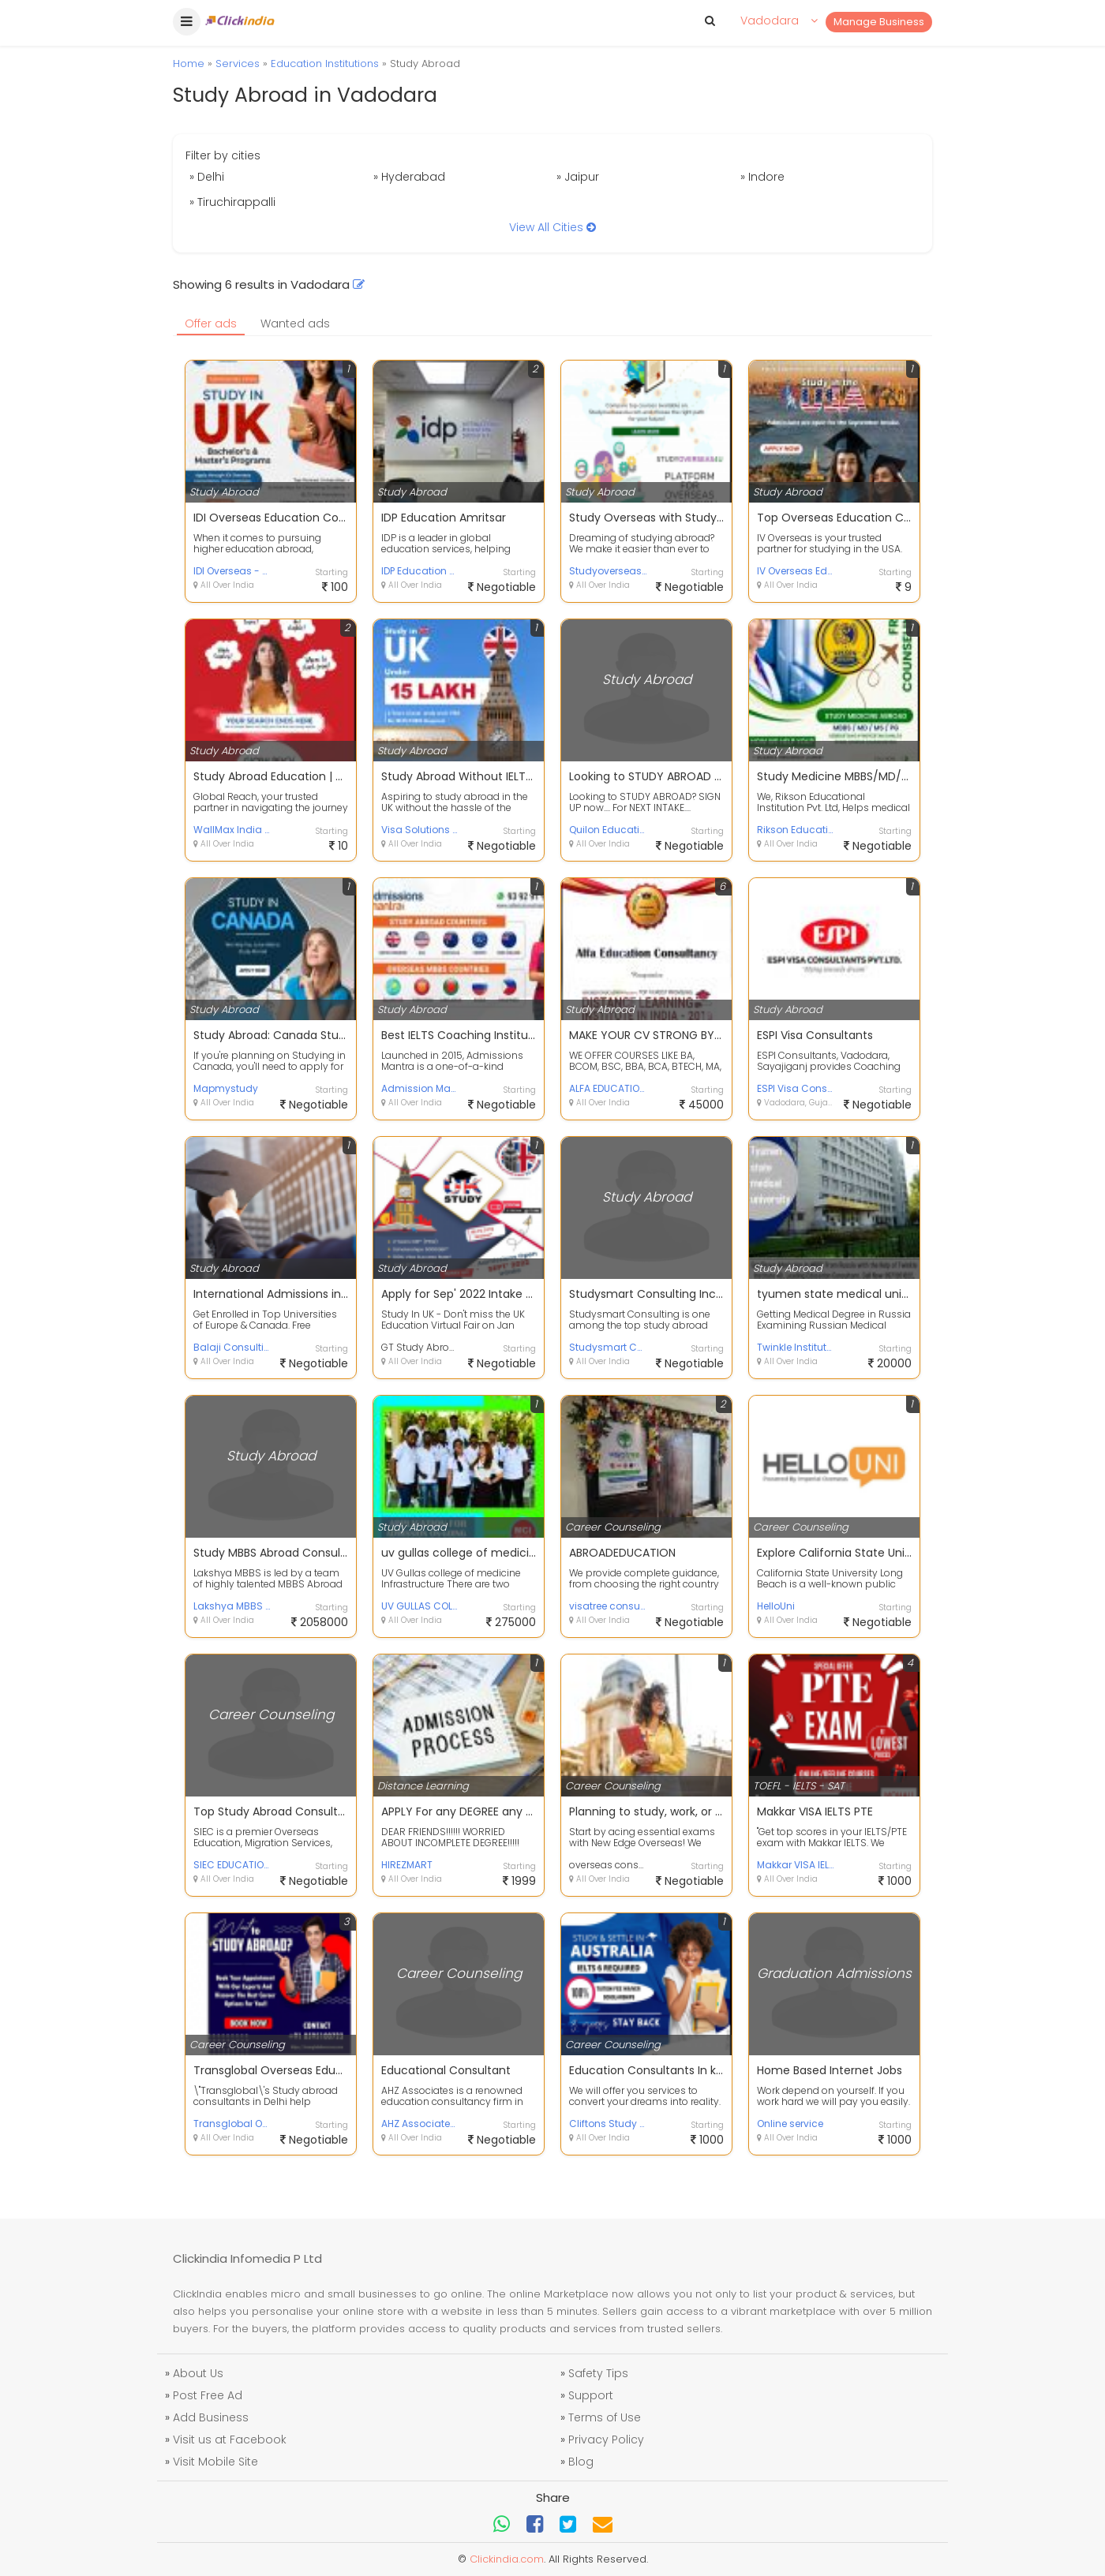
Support (590, 2395)
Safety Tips (598, 2373)
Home (188, 63)
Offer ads (211, 323)
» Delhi (206, 177)
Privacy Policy (606, 2439)
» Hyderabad (409, 177)
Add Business (211, 2417)
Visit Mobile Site (215, 2461)
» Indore (762, 177)
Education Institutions (325, 63)
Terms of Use (604, 2417)
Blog (581, 2461)
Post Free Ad (207, 2395)
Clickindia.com (507, 2559)
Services (237, 63)
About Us (198, 2373)
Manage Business (878, 21)
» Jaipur (577, 177)
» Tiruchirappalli (232, 202)
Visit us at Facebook (230, 2439)
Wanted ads (295, 323)
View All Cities (552, 227)
